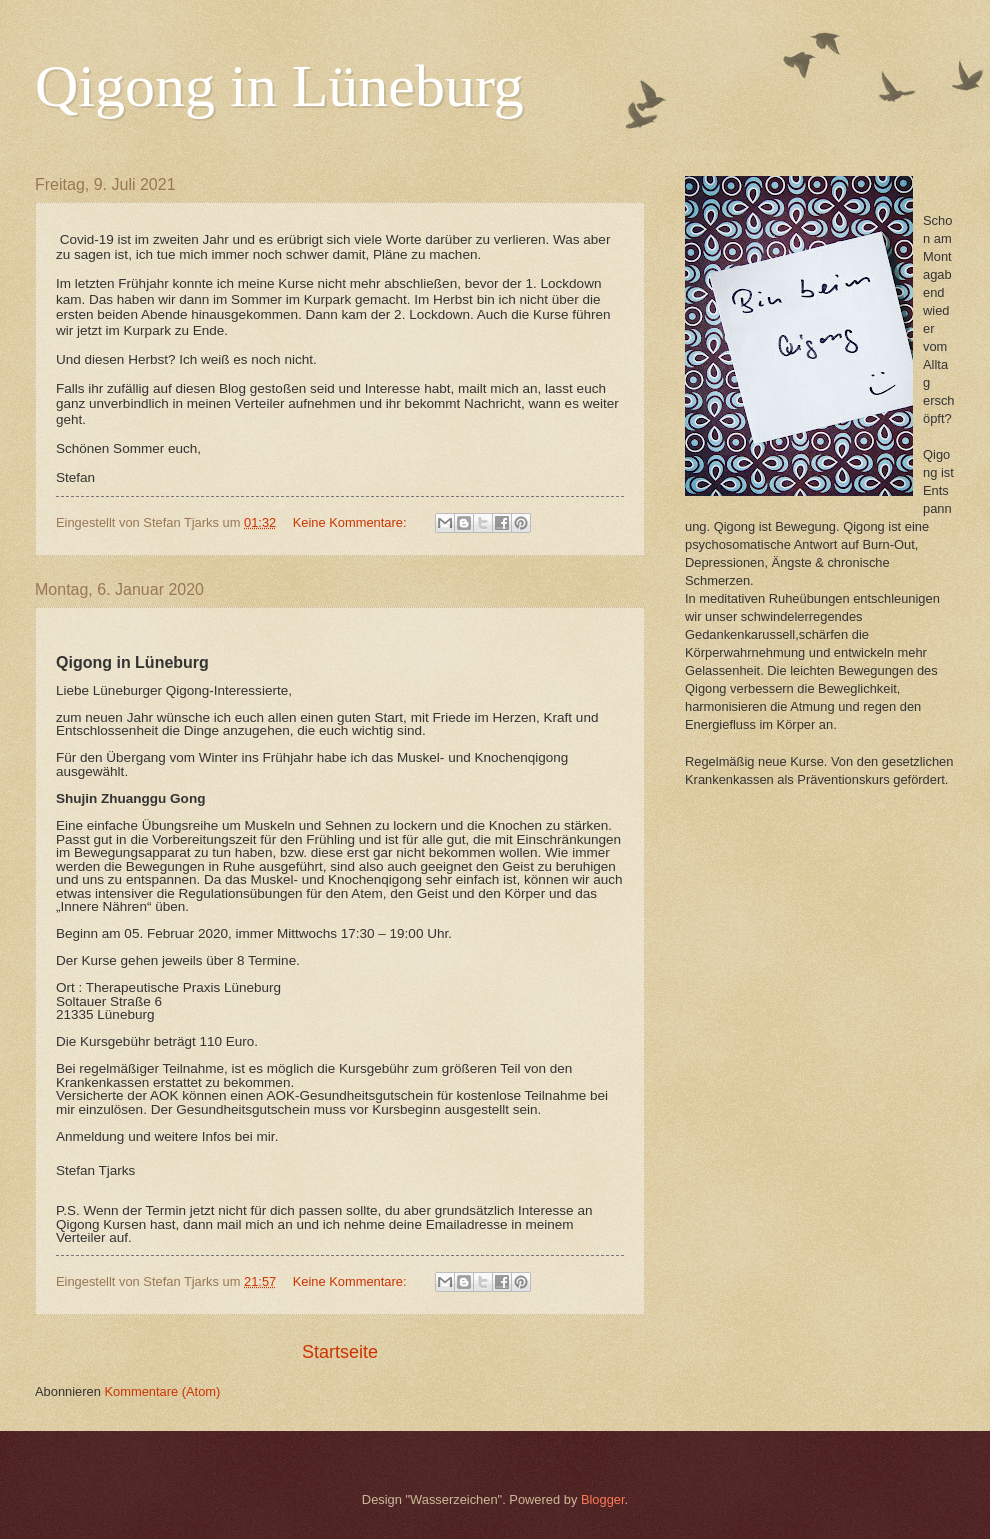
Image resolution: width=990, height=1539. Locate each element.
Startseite (340, 1352)
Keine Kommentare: (351, 522)
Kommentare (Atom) (162, 1391)
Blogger (603, 1499)
